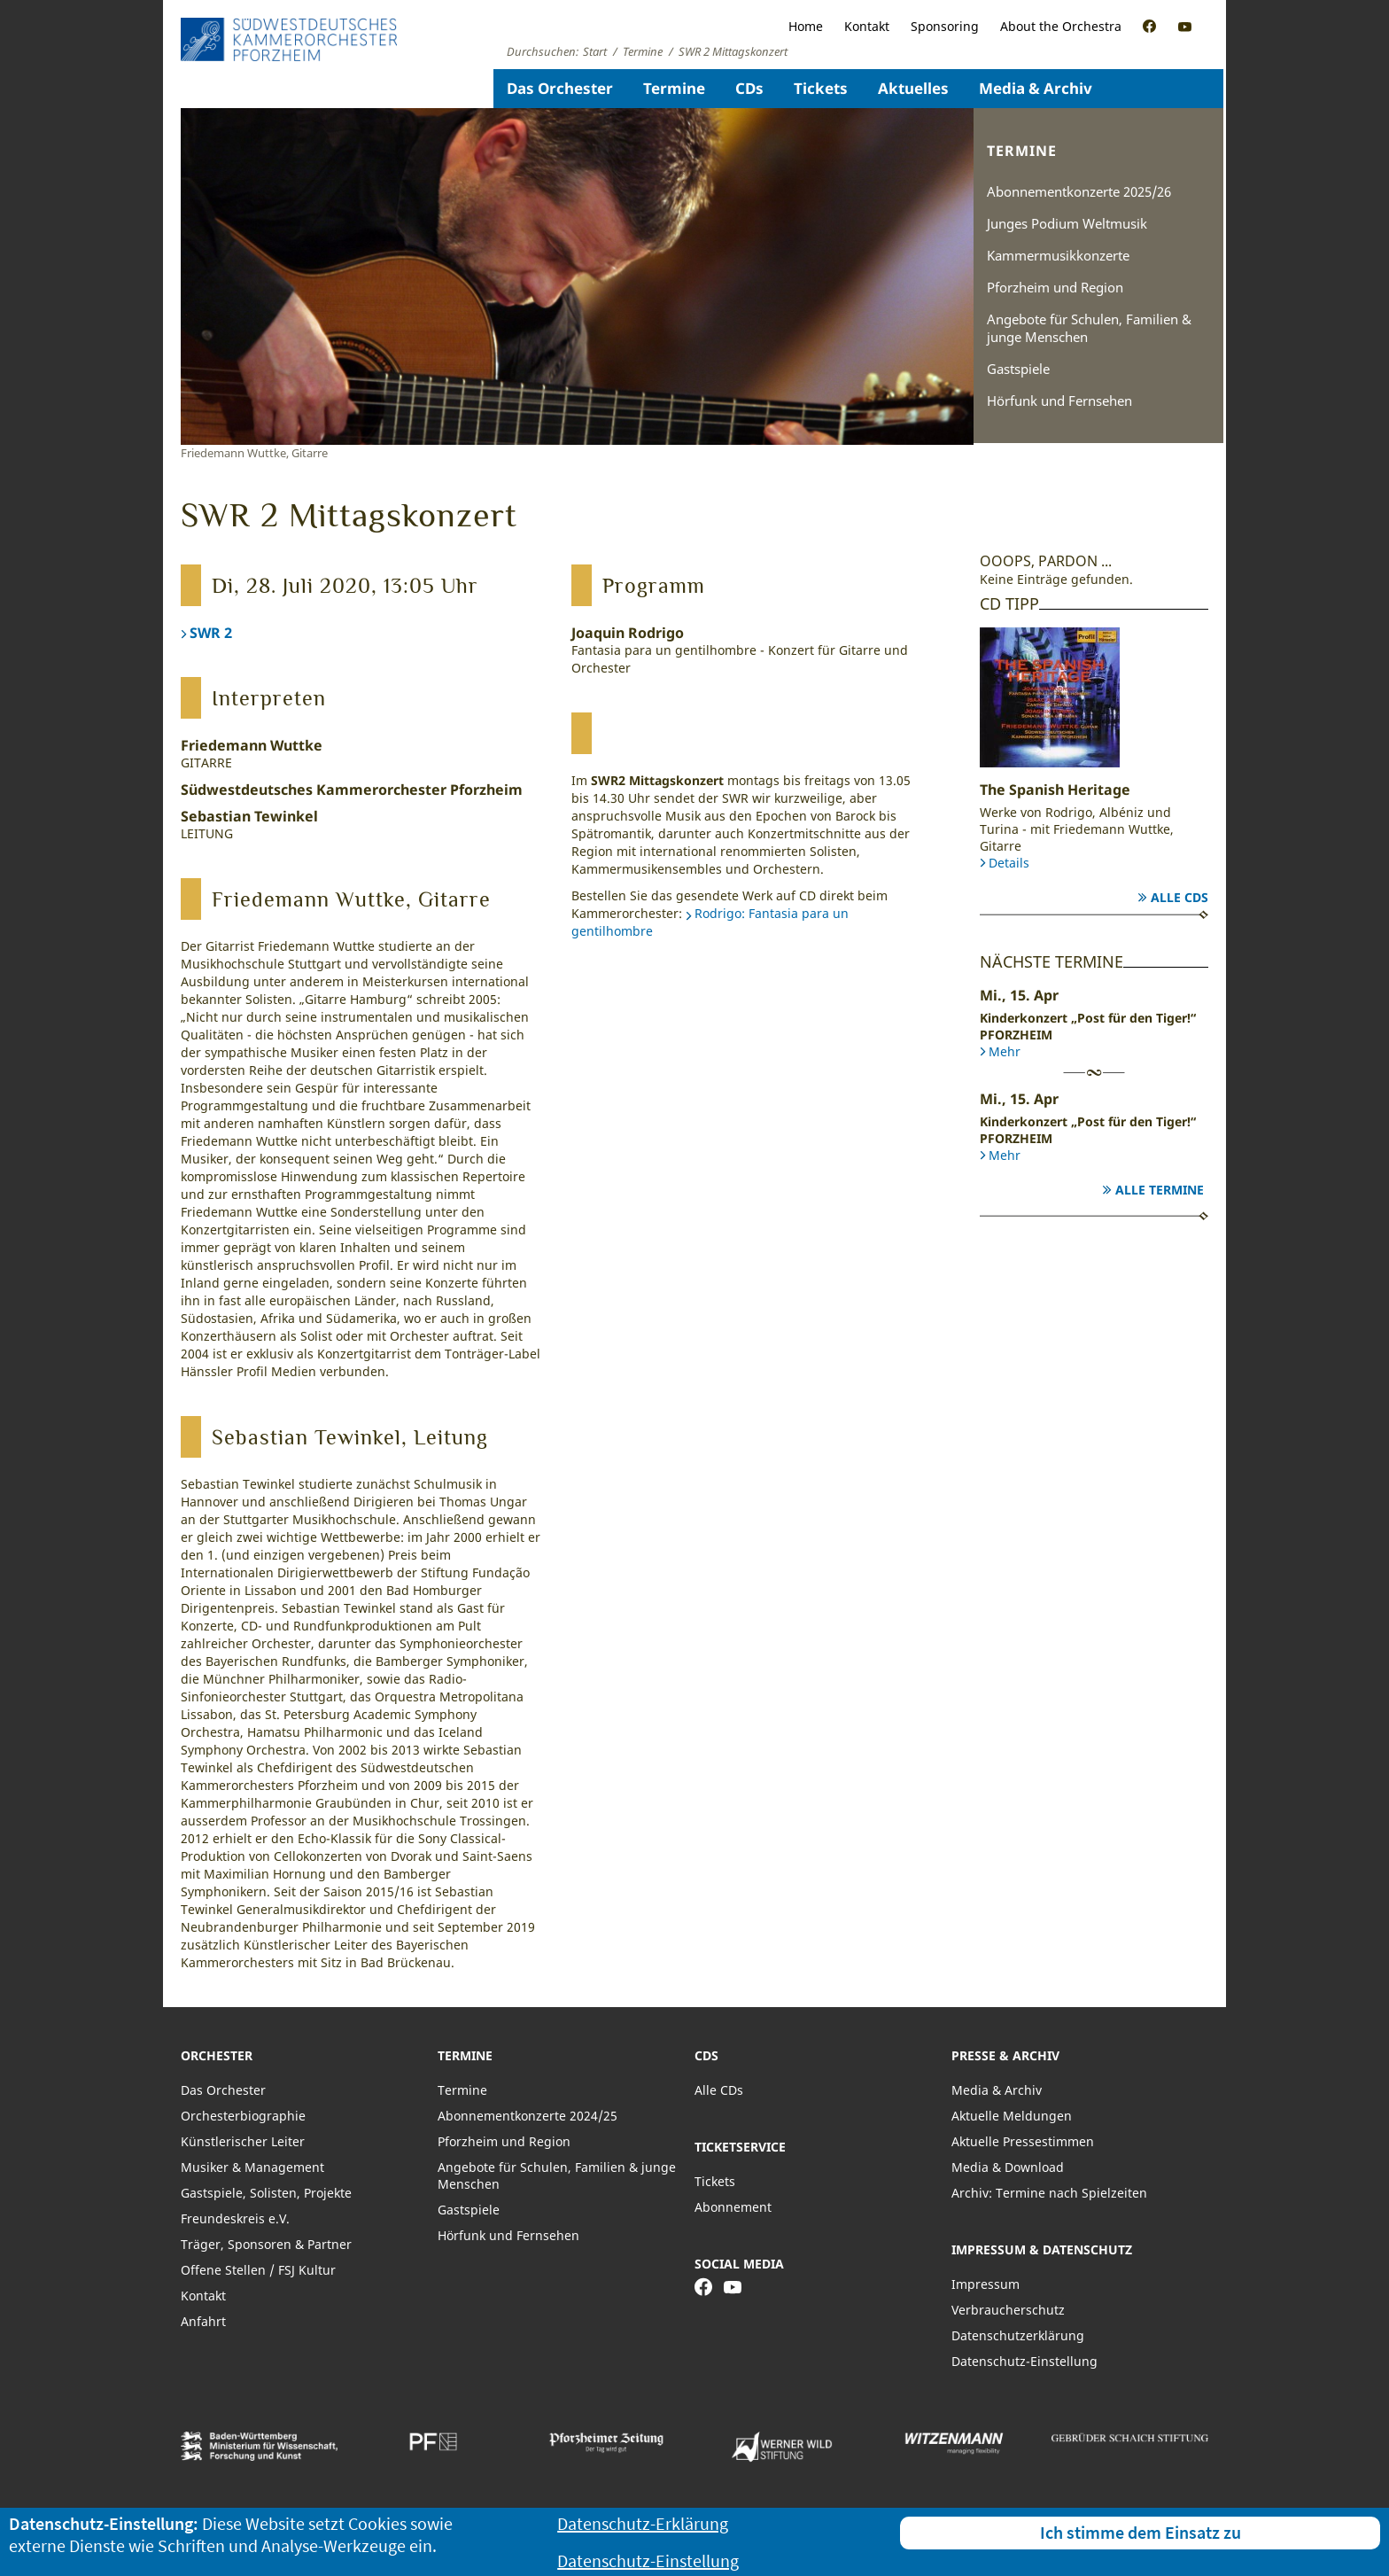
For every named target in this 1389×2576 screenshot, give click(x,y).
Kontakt (866, 26)
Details (1009, 862)
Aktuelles (913, 88)
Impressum (985, 2284)
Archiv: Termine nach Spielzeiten (1049, 2192)
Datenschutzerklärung (1017, 2335)
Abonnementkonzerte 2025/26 (1079, 191)
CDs (749, 88)
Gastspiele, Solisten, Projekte (266, 2192)
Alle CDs (1179, 897)
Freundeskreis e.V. (235, 2218)
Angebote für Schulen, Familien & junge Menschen (1089, 328)
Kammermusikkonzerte (1058, 255)
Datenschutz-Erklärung (642, 2523)
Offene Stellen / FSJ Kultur (258, 2269)
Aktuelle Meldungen (1011, 2115)
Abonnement (733, 2207)
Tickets (821, 88)
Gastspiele (1018, 368)
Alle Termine (1159, 1189)
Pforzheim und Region (1055, 287)
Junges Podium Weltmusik (1067, 223)
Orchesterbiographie (243, 2115)
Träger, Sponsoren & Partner (266, 2244)
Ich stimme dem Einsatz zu (1140, 2532)
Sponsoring (945, 26)
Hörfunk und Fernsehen (1059, 400)
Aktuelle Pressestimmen (1022, 2141)
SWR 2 (211, 632)
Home (805, 26)
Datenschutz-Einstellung (1024, 2361)
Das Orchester (560, 88)
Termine (674, 88)
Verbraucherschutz (1008, 2309)
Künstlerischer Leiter (243, 2141)
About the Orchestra (1060, 26)
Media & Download (1007, 2167)
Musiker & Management (252, 2167)
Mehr (1004, 1051)
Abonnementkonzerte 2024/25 (527, 2115)
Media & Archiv (1035, 88)
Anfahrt (203, 2321)
